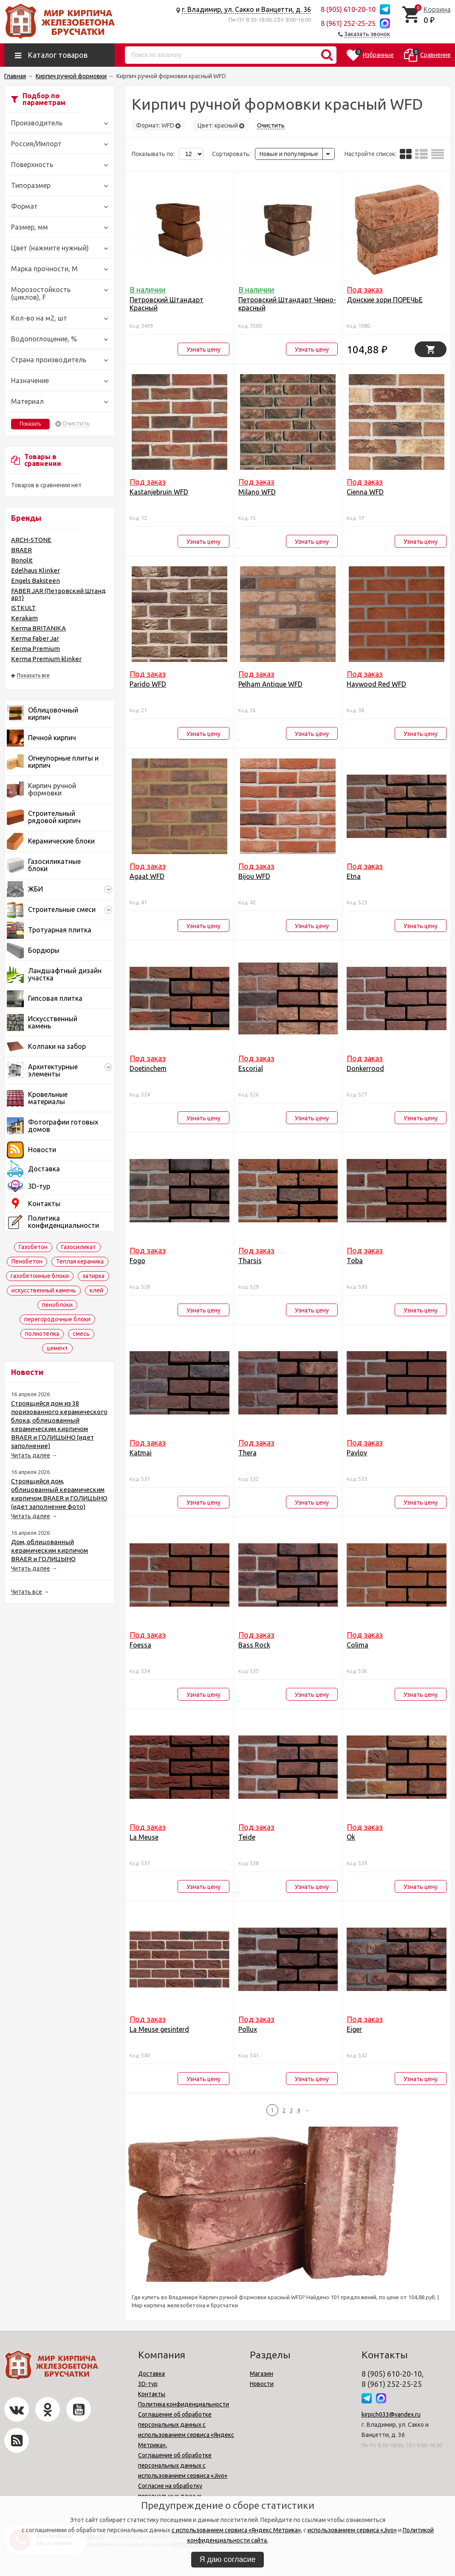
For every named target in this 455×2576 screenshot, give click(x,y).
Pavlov (357, 1453)
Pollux (247, 2029)
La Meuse (144, 1837)
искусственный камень (43, 1290)
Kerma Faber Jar (35, 638)
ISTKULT (23, 607)
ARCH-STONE (31, 539)
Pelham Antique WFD (270, 684)
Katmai (141, 1453)
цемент (57, 1348)
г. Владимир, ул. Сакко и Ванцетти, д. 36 (246, 9)
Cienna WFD (365, 492)
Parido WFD (148, 684)
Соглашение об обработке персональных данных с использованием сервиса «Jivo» (182, 2465)
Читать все (26, 1591)
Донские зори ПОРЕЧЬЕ (385, 300)
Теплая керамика (80, 1261)
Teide (246, 1837)
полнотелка (42, 1333)
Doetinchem (148, 1068)
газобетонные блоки (40, 1275)
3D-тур (148, 2383)
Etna (354, 876)
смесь (81, 1333)
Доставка (151, 2373)
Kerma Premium (35, 648)
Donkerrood (365, 1068)
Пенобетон (26, 1261)
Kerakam (24, 618)
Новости (262, 2383)
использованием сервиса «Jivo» (352, 2530)
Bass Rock (254, 1645)
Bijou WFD (254, 876)
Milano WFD (257, 492)
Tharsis (250, 1260)
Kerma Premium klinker (46, 658)
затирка (93, 1275)
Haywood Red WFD (376, 684)
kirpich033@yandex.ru (391, 2414)
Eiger (354, 2029)
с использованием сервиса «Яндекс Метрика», (237, 2530)
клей (96, 1290)
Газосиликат (78, 1247)
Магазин (261, 2373)
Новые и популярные (289, 154)
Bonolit (22, 560)
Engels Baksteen (35, 580)
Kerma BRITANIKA (38, 628)
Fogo (137, 1260)
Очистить (76, 423)
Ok (351, 1837)
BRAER (21, 550)
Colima (357, 1645)
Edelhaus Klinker (35, 570)
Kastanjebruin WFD (159, 492)
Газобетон (33, 1247)
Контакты (151, 2394)
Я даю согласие (228, 2559)
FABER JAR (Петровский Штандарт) (58, 594)
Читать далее (30, 1455)
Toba (355, 1260)
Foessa (140, 1645)
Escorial (250, 1068)
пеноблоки (57, 1304)
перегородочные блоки (57, 1319)
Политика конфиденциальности (183, 2404)
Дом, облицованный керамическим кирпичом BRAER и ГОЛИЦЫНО (49, 1550)
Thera (247, 1453)
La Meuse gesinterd (159, 2029)
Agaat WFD (147, 876)
